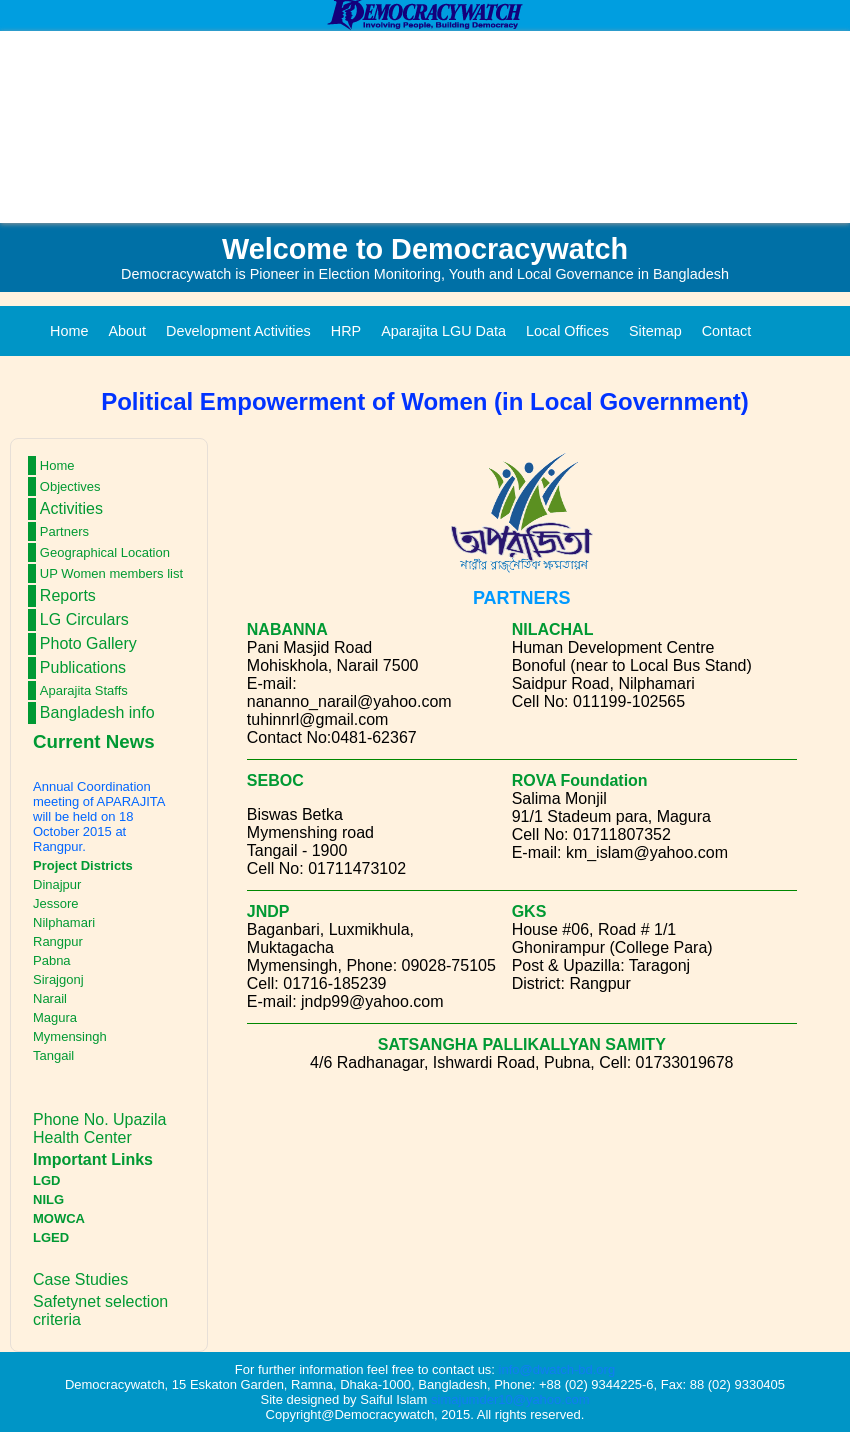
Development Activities (238, 331)
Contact (727, 331)
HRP (346, 331)
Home (69, 331)
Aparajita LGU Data (443, 331)
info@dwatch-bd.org (557, 1369)
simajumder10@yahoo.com (510, 1399)
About (127, 331)
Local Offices (567, 331)
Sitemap (655, 331)
